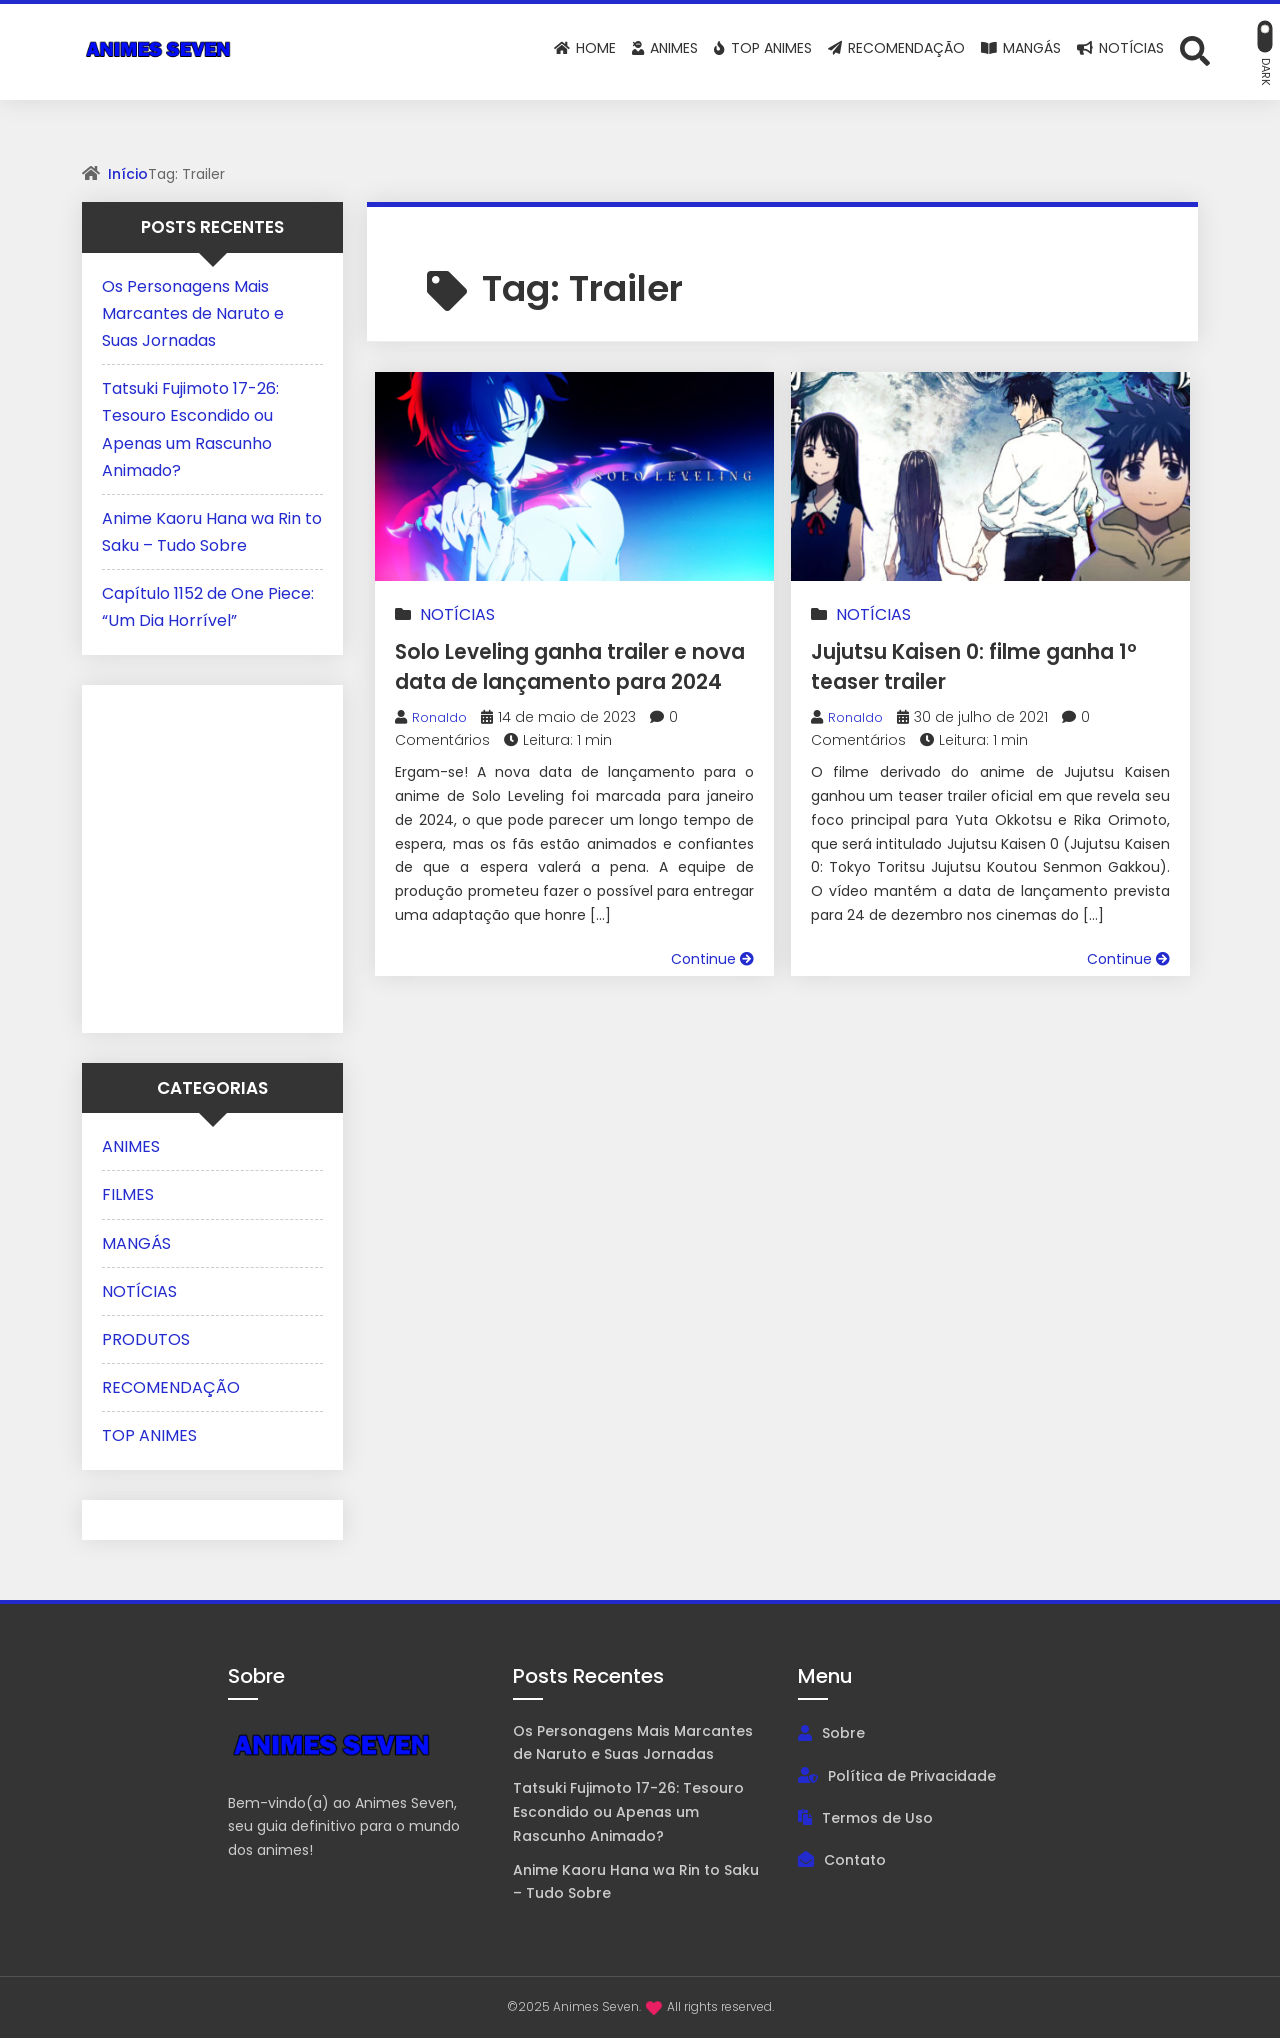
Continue (712, 989)
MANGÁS (136, 1243)
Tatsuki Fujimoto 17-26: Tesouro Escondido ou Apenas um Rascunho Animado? (628, 1812)
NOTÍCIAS (457, 614)
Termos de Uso (877, 1818)
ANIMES (131, 1146)
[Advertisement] (227, 855)
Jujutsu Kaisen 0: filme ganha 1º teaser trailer (952, 665)
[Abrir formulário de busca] (1195, 50)
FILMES (128, 1194)
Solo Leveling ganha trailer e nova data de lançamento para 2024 (572, 680)
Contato (855, 1860)
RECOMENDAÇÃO (171, 1387)
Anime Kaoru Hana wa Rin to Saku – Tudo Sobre (636, 1882)
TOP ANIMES (149, 1435)
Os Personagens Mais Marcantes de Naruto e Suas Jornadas (193, 313)
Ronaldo (442, 747)
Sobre (843, 1733)
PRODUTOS (146, 1339)
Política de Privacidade (912, 1776)
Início (128, 174)
